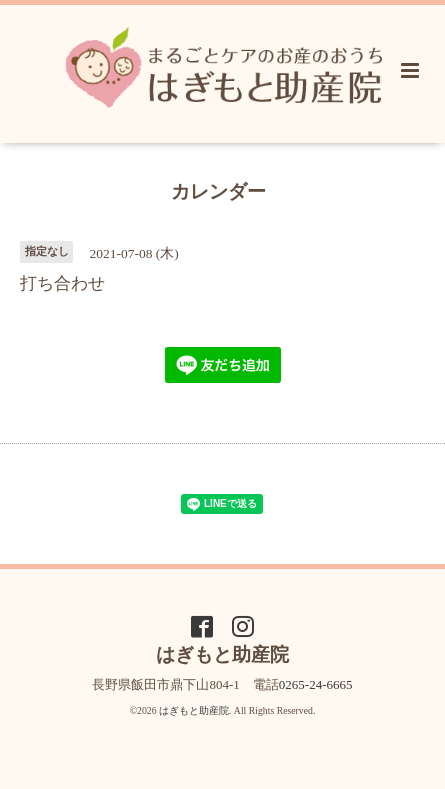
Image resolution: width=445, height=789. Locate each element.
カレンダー (218, 191)
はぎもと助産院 (194, 710)
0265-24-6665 (316, 684)
